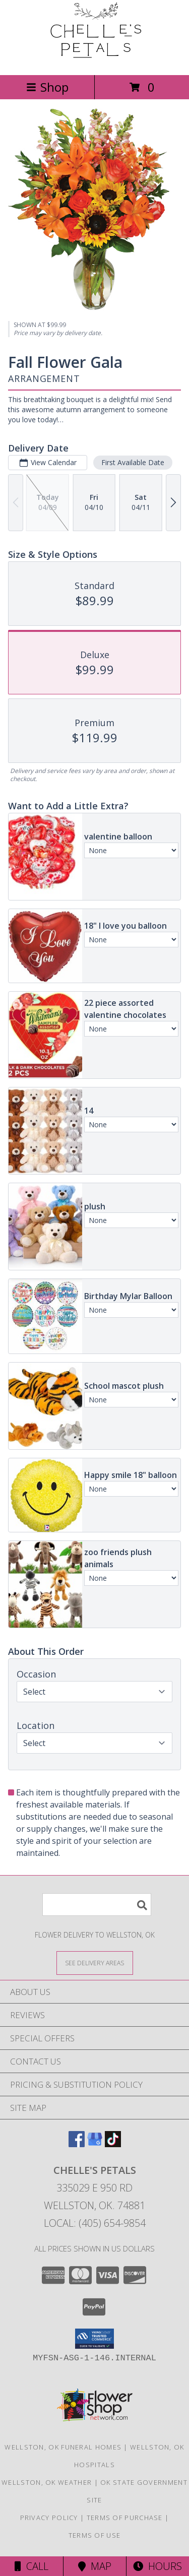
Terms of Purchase (125, 2517)
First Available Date (132, 462)
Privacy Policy (49, 2517)
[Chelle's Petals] (95, 60)
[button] (94, 2339)
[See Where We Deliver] (94, 1962)
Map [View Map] (94, 2566)
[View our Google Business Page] (95, 2144)
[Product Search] (96, 1904)
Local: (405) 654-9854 (95, 2223)
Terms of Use (95, 2535)
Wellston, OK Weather (47, 2482)
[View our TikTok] (113, 2144)
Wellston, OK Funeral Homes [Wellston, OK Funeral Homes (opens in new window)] (63, 2447)
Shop (47, 87)
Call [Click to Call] (31, 2566)
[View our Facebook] (77, 2144)
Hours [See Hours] (157, 2566)
